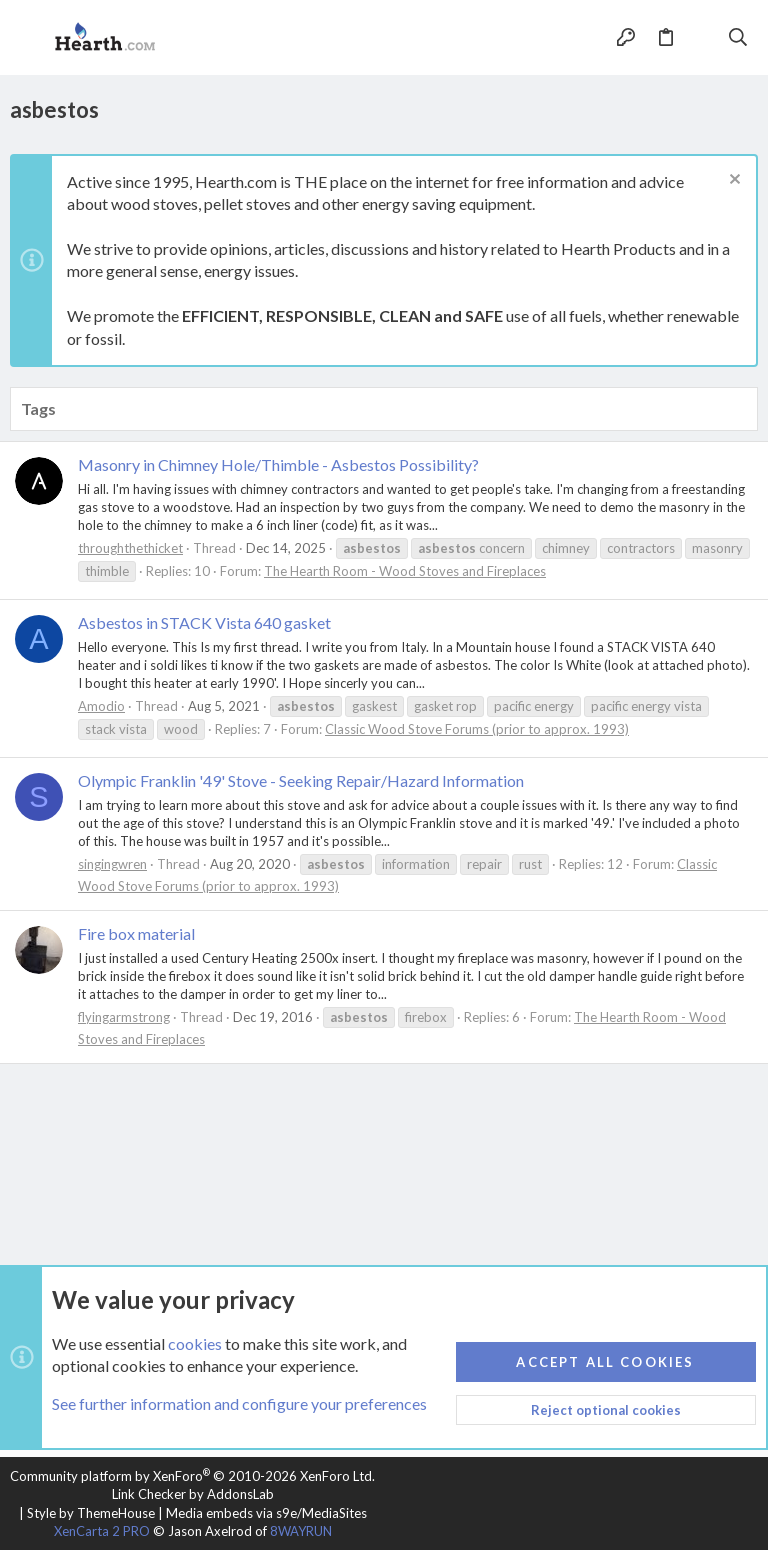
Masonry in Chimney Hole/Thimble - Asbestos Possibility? (278, 464)
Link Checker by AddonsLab (193, 1494)
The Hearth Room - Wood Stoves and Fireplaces (405, 571)
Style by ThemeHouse (91, 1513)
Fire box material (136, 933)
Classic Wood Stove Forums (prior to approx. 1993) (477, 729)
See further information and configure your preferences (239, 1404)
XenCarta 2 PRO (102, 1531)
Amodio (101, 706)
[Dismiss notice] (732, 181)
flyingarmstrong (124, 1017)
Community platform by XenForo (192, 1476)
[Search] (738, 38)
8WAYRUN (301, 1531)
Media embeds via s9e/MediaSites (266, 1513)
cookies (195, 1343)
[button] (30, 38)
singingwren (112, 864)
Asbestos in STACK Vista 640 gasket (204, 622)
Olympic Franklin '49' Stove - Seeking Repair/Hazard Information (301, 780)
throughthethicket (130, 548)
